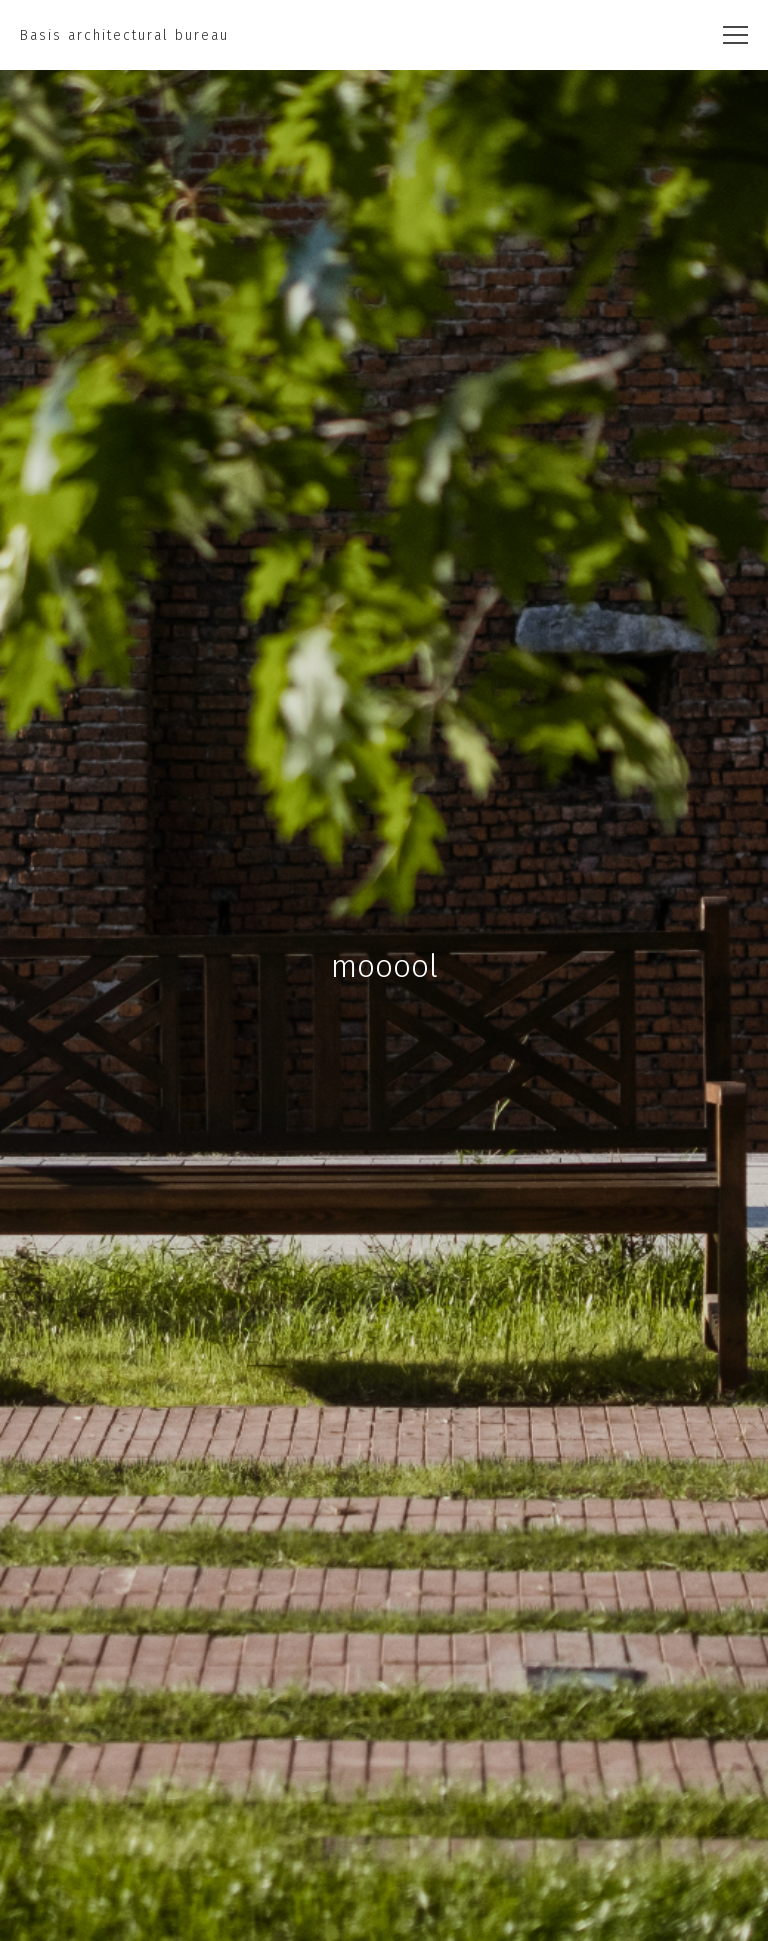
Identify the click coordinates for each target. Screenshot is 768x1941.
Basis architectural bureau (124, 35)
